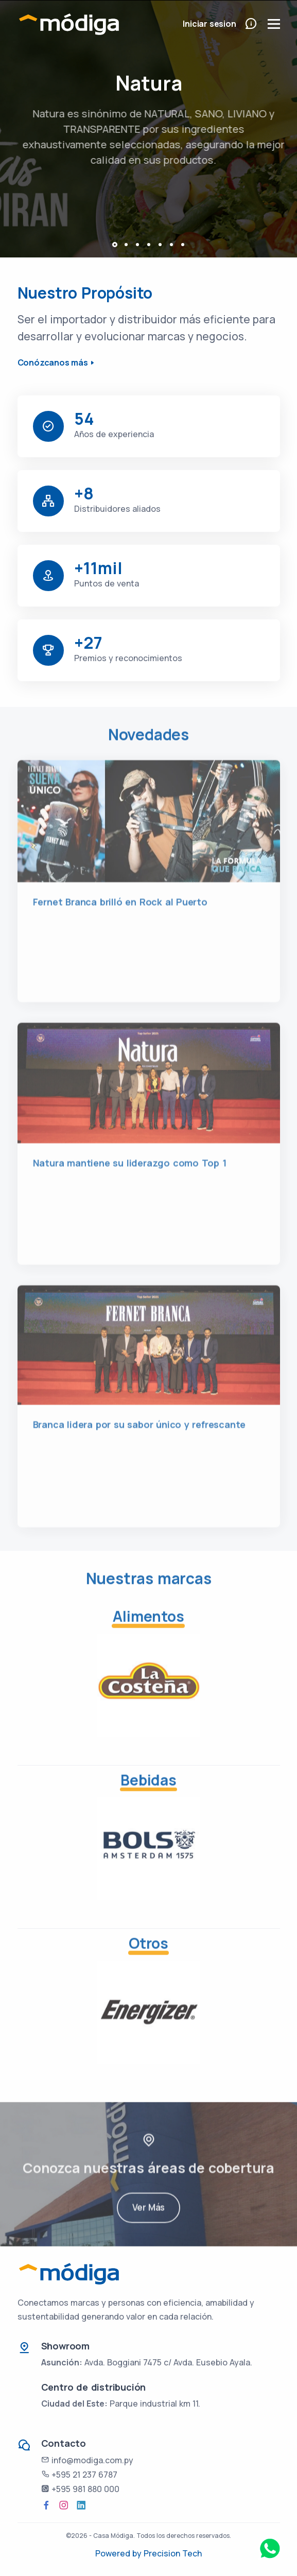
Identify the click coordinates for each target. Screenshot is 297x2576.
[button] (114, 244)
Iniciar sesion (209, 23)
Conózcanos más (53, 362)
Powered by (119, 2553)
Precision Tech (173, 2553)
